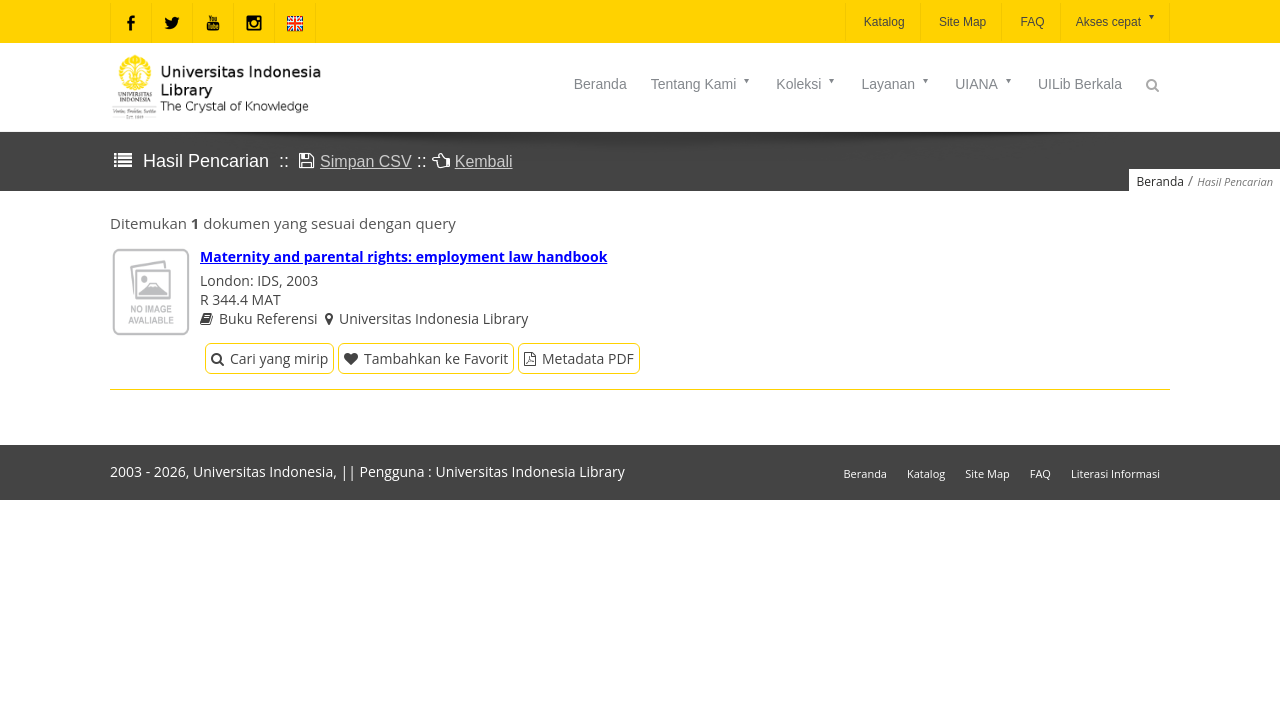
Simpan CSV (366, 161)
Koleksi (806, 84)
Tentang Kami (702, 84)
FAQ (1030, 22)
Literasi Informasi (1115, 473)
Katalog (883, 22)
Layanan (896, 84)
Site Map (961, 22)
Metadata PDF (579, 358)
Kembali (484, 161)
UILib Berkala (1080, 84)
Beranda (600, 84)
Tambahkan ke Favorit (426, 358)
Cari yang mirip (269, 358)
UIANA (984, 84)
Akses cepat (1116, 20)
